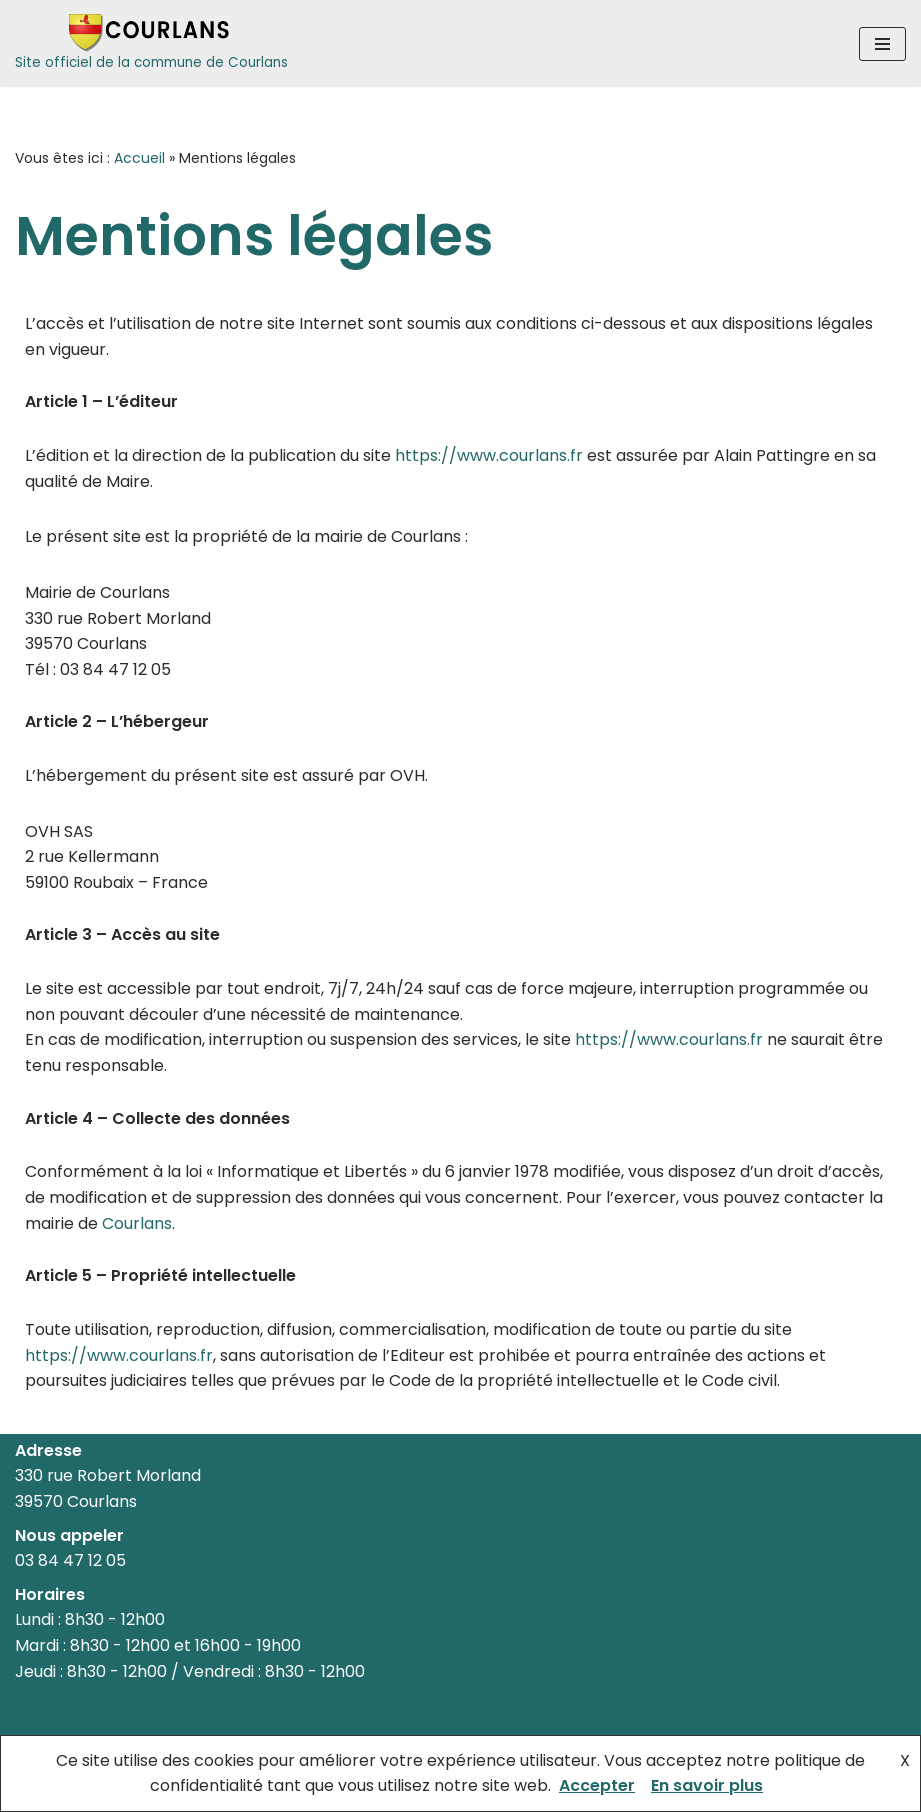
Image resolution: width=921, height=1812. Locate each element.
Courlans (137, 1223)
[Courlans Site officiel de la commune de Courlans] (151, 43)
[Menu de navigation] (882, 44)
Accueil (139, 158)
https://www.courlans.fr (489, 455)
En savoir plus (707, 1785)
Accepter (597, 1785)
